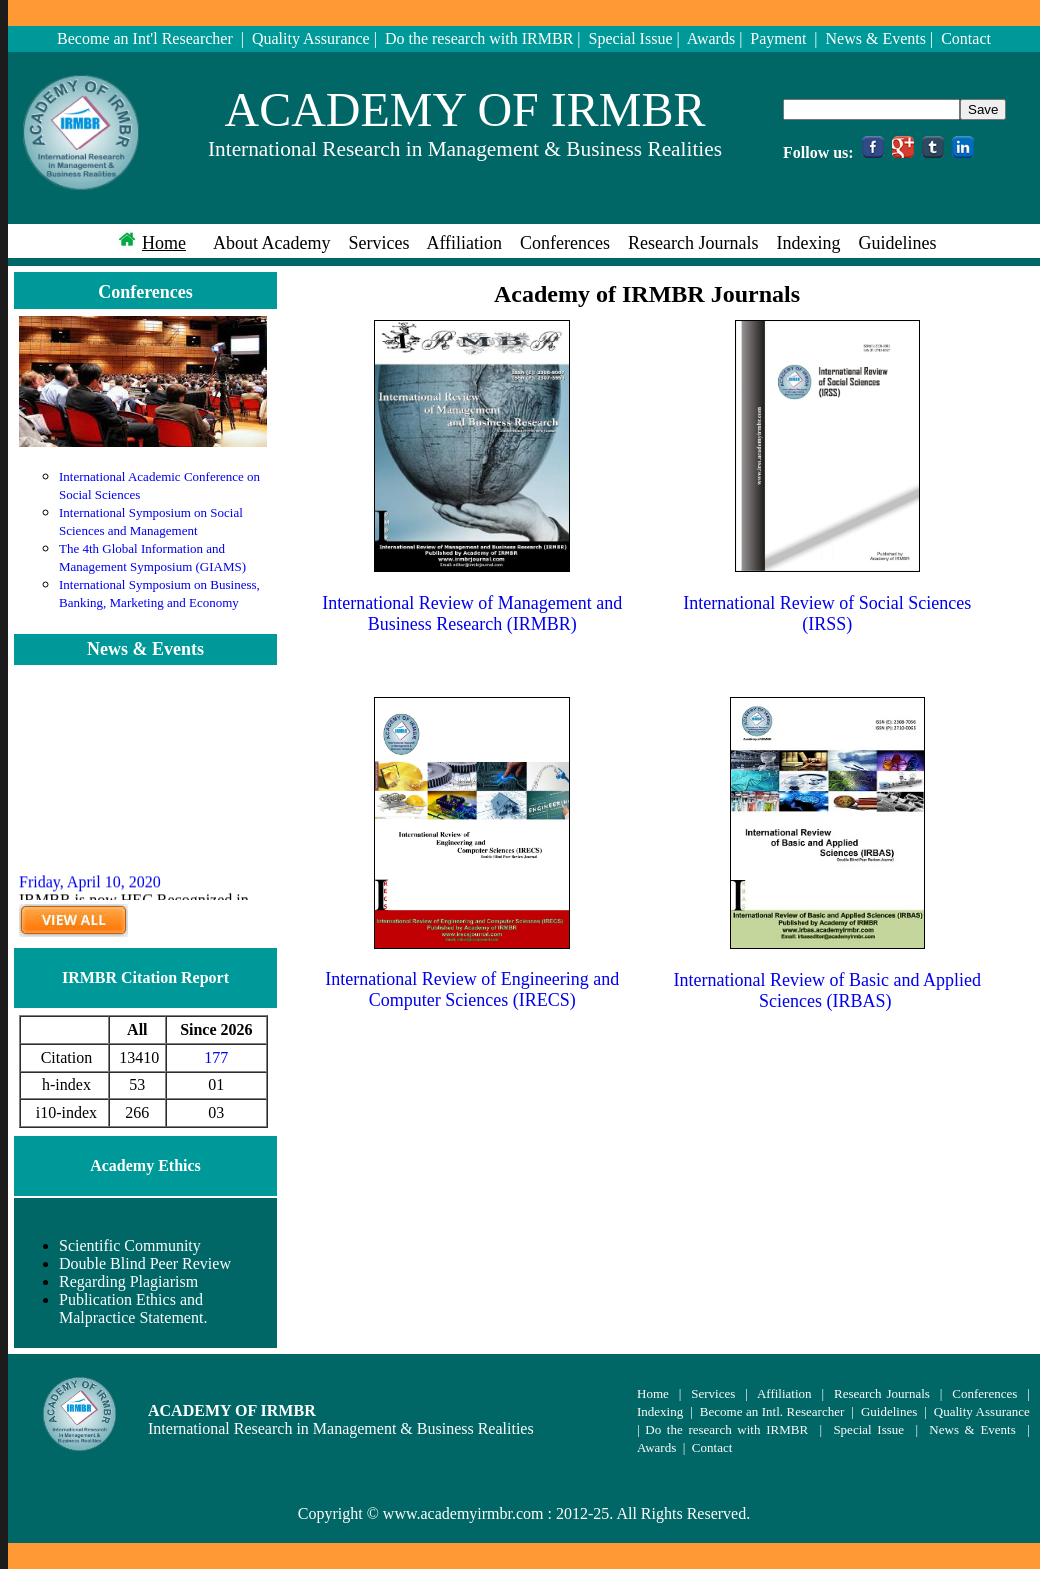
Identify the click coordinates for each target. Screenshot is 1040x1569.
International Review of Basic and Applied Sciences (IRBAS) (827, 990)
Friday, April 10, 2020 (90, 889)
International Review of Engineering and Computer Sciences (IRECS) (472, 989)
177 (216, 1057)
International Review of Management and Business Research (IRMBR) (472, 613)
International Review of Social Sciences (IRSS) (827, 613)
